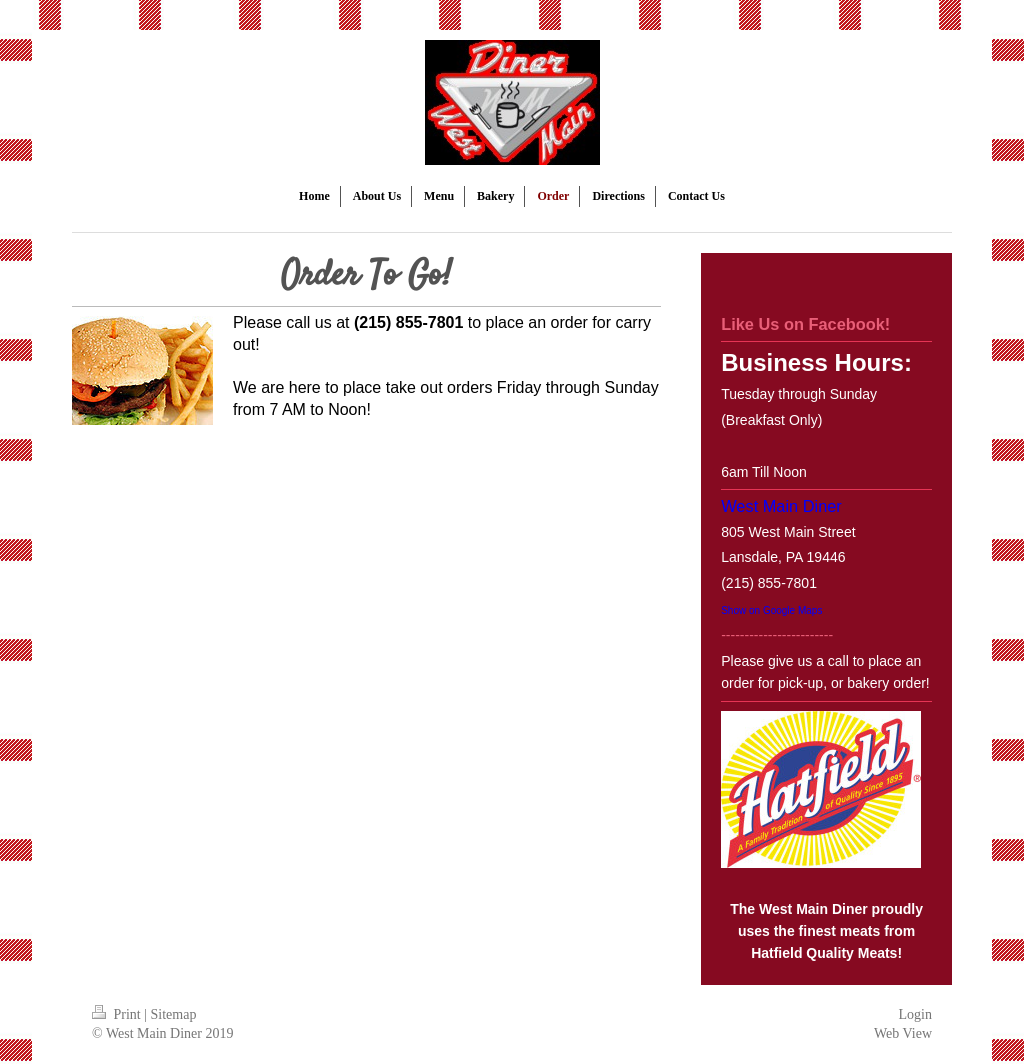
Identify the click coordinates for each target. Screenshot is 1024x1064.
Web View (903, 1033)
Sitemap (174, 1014)
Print (118, 1014)
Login (915, 1014)
